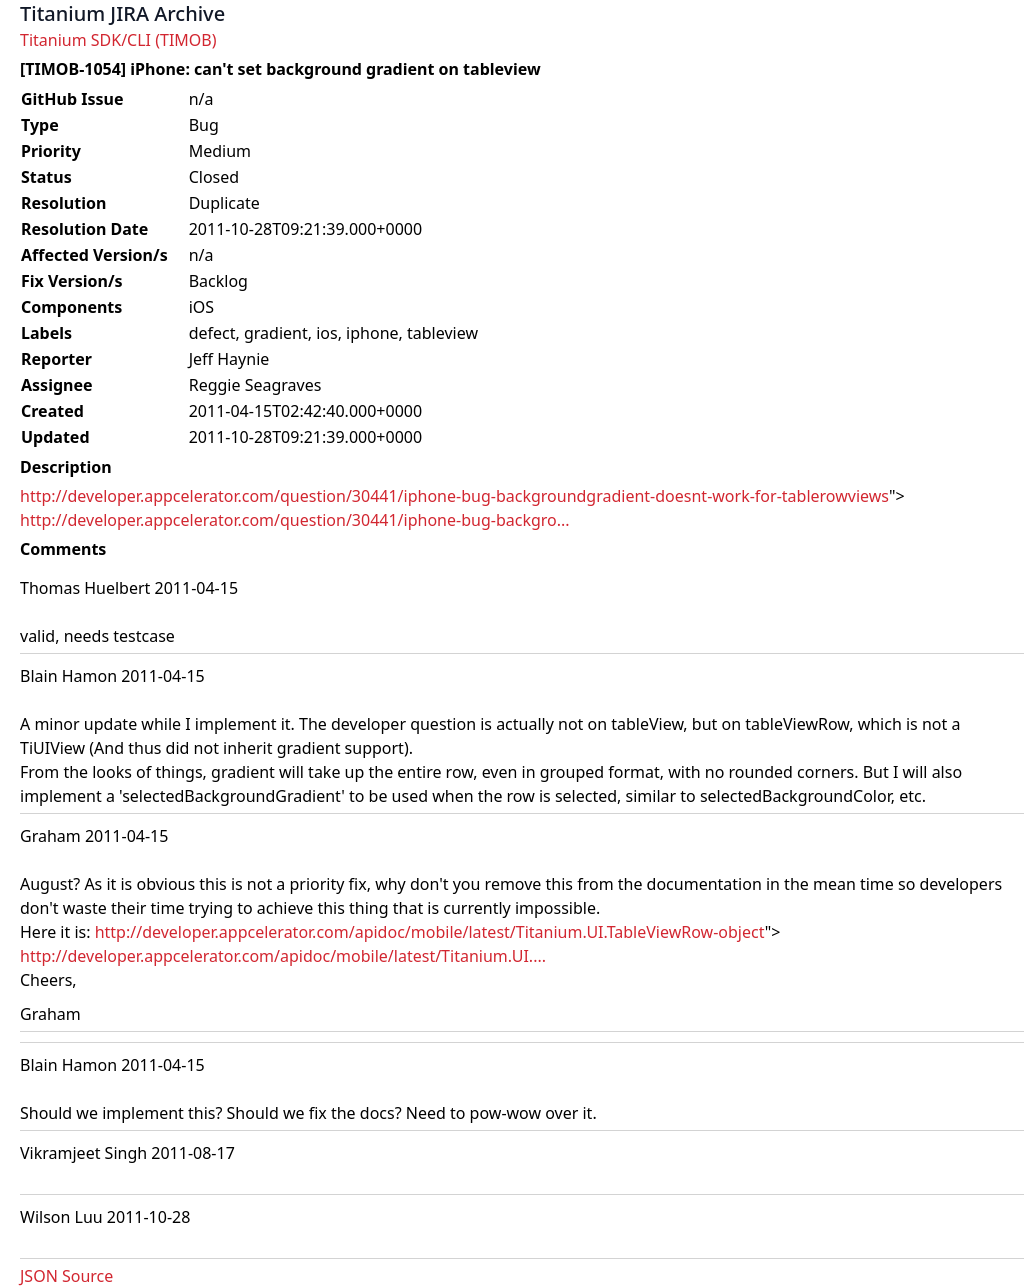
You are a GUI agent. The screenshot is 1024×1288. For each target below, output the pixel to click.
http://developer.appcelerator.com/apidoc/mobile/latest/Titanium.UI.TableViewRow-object (430, 932)
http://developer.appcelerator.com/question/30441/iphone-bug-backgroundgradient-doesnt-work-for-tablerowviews (454, 496)
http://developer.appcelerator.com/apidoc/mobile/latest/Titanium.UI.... (283, 956)
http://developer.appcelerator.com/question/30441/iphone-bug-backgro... (295, 520)
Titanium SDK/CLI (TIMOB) (118, 40)
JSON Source (66, 1276)
